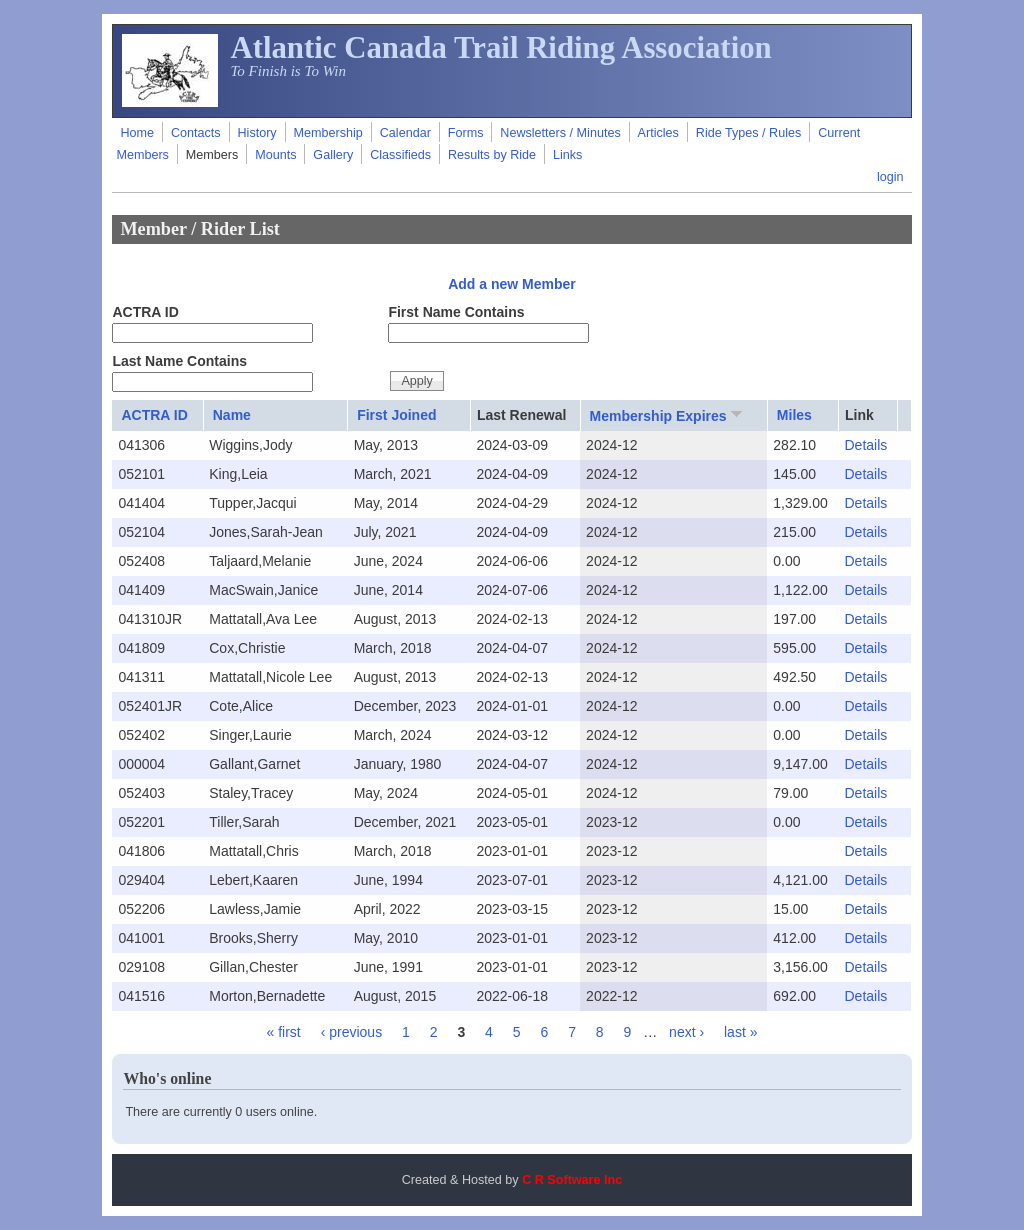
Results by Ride (492, 155)
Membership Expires (668, 415)
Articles (658, 133)
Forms (466, 133)
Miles (794, 415)
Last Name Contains (179, 361)
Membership (328, 133)
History (256, 133)
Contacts (196, 133)
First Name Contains (456, 312)
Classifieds (400, 155)
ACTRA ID (145, 312)
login (890, 177)
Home (137, 133)
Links (567, 155)
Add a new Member (512, 284)
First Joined (396, 415)
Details (865, 445)
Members (212, 155)
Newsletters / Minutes (560, 133)
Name (232, 415)
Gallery (333, 155)
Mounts (275, 155)
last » (740, 1032)
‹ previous (351, 1032)
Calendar (405, 133)
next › (686, 1032)
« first (284, 1032)
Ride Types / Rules (748, 133)
